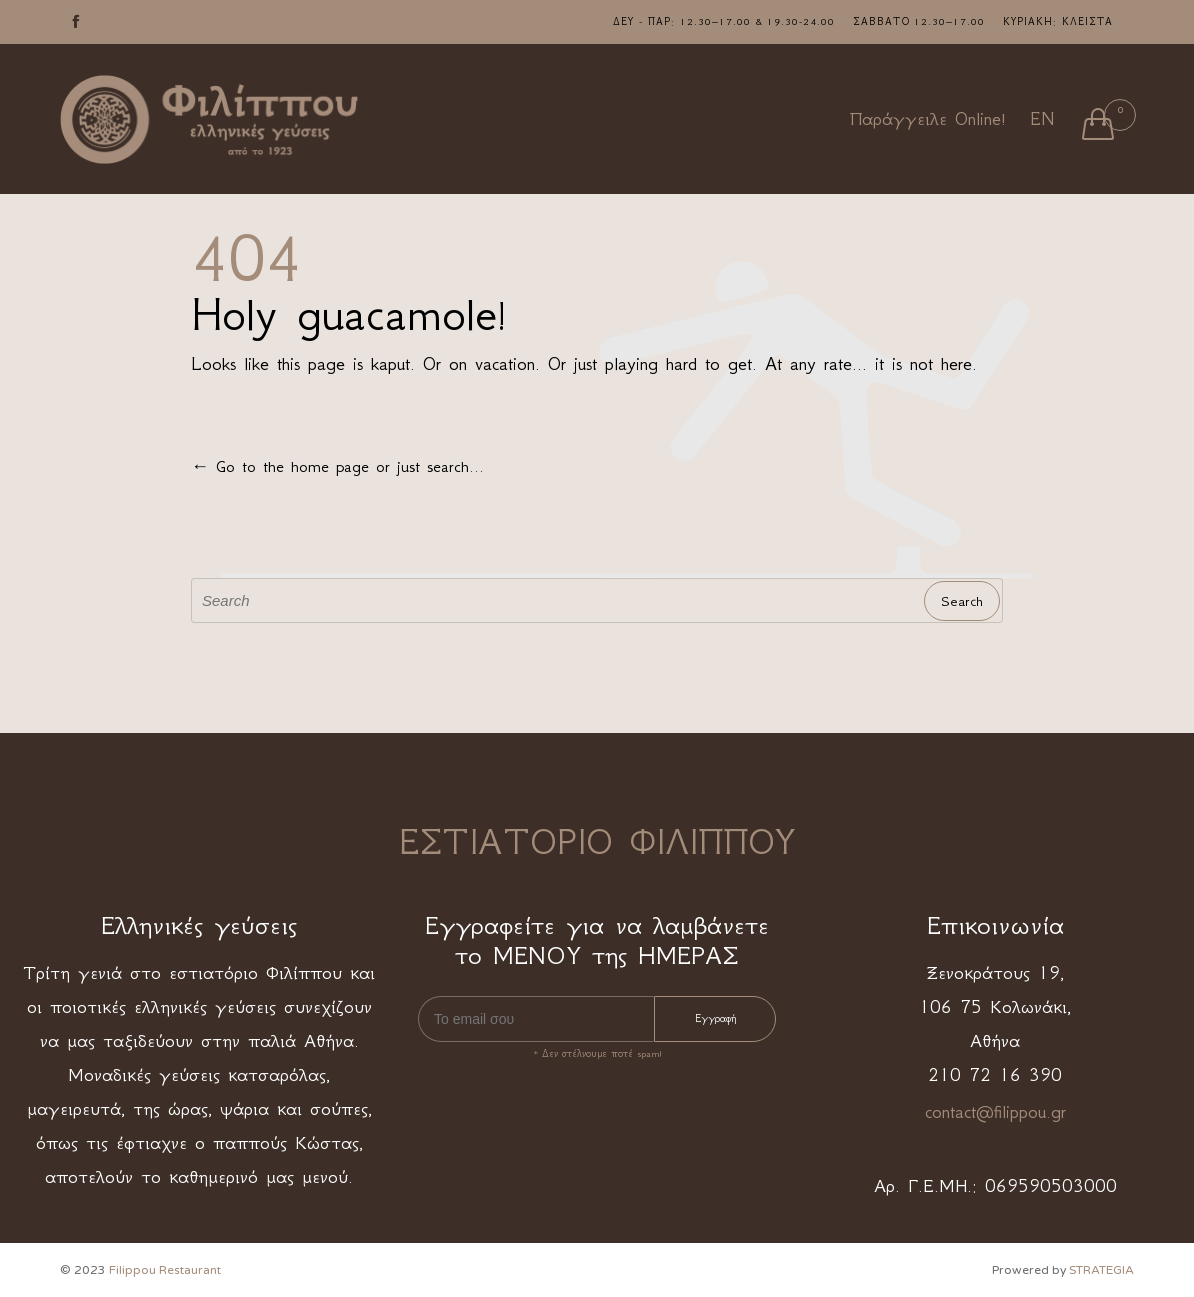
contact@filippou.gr (995, 1112)
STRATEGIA (1101, 1270)
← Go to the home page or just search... (337, 466)
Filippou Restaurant (165, 1270)
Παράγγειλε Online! (928, 119)
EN (1042, 119)
